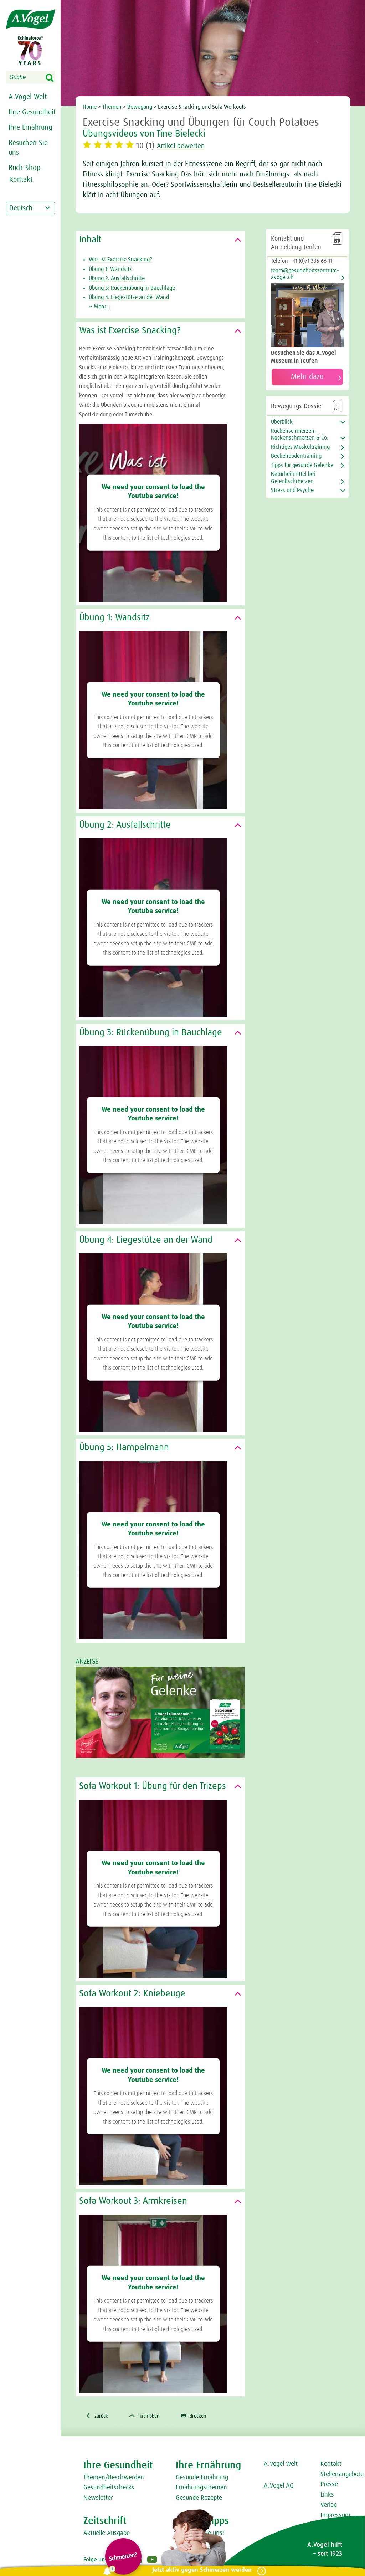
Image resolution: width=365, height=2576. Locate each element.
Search (54, 78)
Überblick (282, 422)
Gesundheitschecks (108, 2488)
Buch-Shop (25, 167)
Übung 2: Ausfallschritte (117, 278)
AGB (326, 2526)
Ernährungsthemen (201, 2488)
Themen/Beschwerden (113, 2478)
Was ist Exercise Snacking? (120, 259)
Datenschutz (337, 2537)
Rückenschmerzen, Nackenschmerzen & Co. (299, 434)
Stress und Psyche (292, 490)
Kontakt (330, 2465)
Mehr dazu (307, 377)
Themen (112, 107)
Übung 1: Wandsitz (110, 269)
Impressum (335, 2516)
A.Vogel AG (279, 2486)
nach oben (149, 2416)
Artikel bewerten (185, 146)
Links (327, 2496)
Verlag (328, 2506)
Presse (329, 2485)
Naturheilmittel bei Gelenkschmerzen (293, 477)
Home (90, 107)
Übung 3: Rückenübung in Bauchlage (132, 288)
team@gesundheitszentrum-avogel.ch (305, 274)
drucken (203, 2416)
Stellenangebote (342, 2475)
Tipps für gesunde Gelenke (302, 465)
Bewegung (139, 107)
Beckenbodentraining (296, 456)
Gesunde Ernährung (202, 2478)
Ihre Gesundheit (32, 112)
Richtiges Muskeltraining (300, 447)
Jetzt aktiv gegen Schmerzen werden (200, 2570)
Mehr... (99, 306)
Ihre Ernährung (30, 127)
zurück (98, 2416)
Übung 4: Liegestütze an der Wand (129, 297)
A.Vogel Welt (28, 97)
